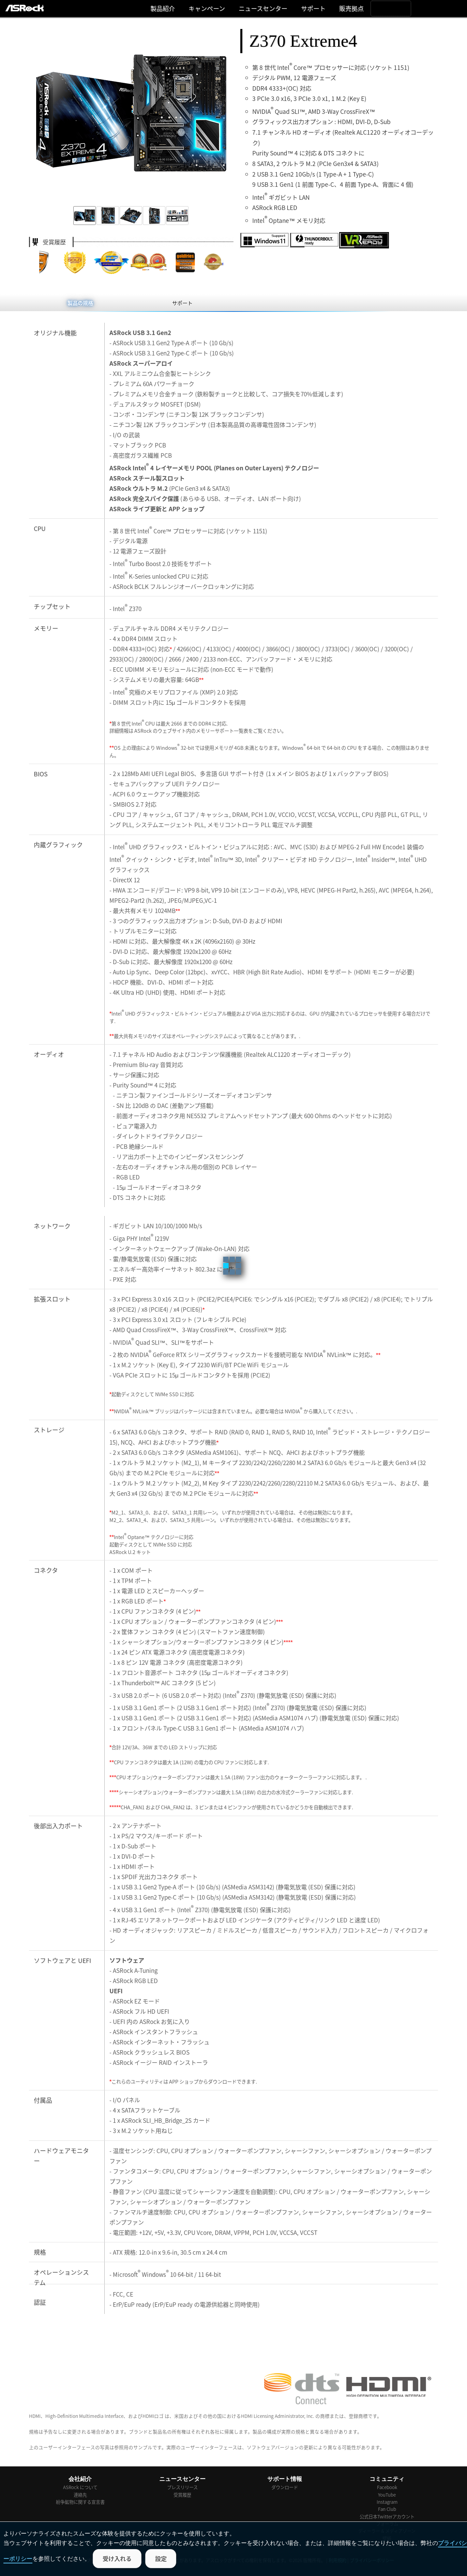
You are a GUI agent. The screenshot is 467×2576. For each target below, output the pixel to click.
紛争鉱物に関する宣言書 (80, 2502)
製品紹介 (162, 8)
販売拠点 (351, 8)
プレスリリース (182, 2487)
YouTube (387, 2494)
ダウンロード (284, 2487)
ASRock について (80, 2487)
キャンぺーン (207, 8)
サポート (313, 8)
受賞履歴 (182, 2494)
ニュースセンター (263, 8)
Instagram (387, 2502)
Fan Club (387, 2509)
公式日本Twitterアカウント (387, 2516)
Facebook (387, 2487)
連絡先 (80, 2494)
